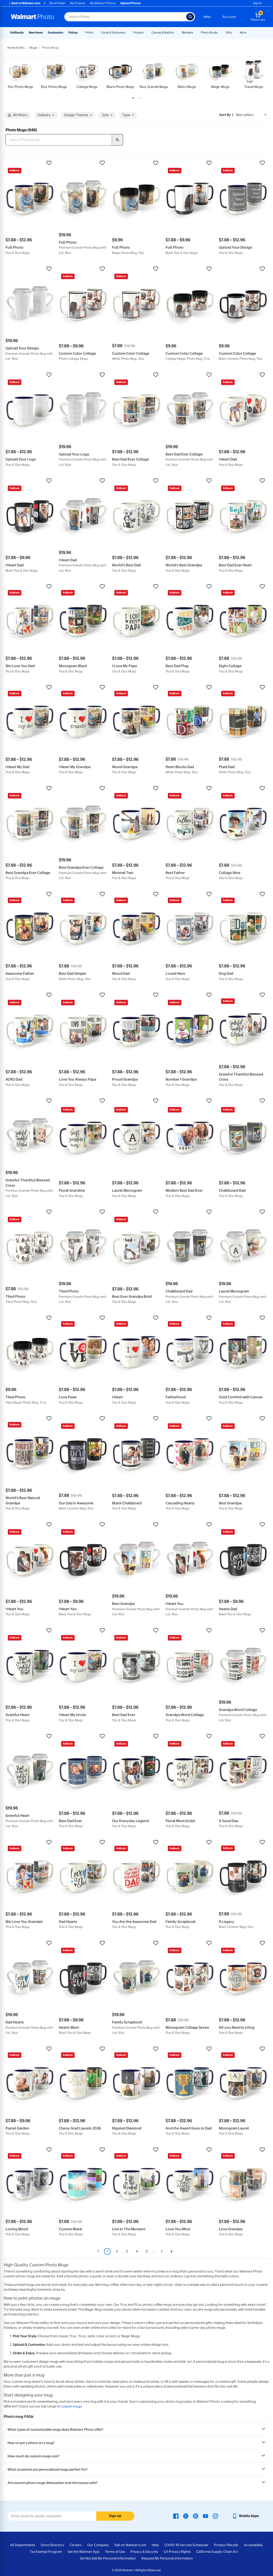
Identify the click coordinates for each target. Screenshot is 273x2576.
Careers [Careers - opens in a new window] (76, 2545)
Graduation (55, 32)
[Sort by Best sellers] (251, 115)
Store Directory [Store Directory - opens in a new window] (52, 2545)
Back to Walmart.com (24, 3)
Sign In (257, 3)
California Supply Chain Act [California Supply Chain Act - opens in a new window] (217, 2552)
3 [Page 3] (127, 2251)
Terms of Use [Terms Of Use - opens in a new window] (115, 2552)
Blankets (187, 32)
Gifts (229, 32)
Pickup (73, 32)
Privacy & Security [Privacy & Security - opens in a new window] (144, 2552)
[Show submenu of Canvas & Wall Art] (176, 32)
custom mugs (71, 2406)
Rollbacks (17, 32)
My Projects (77, 3)
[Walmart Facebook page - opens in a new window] (176, 2516)
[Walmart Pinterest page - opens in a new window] (195, 2516)
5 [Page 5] (147, 2251)
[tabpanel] (20, 76)
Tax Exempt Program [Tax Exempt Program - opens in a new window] (46, 2552)
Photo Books (209, 32)
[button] (30, 163)
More (243, 32)
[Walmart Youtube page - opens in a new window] (205, 2516)
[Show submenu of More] (248, 32)
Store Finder (57, 3)
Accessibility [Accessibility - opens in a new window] (253, 2545)
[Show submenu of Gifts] (234, 32)
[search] (117, 140)
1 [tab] (132, 97)
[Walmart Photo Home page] (33, 17)
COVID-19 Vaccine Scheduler (186, 2545)
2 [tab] (139, 97)
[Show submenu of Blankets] (195, 32)
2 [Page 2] (117, 2251)
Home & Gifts (16, 47)
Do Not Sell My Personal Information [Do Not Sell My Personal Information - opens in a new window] (108, 2558)
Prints (89, 32)
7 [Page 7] (162, 2251)
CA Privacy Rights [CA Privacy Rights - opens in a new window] (177, 2552)
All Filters (17, 115)
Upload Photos (130, 3)
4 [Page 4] (137, 2251)
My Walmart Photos (103, 3)
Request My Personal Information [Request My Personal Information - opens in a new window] (167, 2558)
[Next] (171, 2251)
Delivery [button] (46, 115)
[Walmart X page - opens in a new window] (186, 2516)
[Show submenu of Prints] (95, 32)
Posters (138, 32)
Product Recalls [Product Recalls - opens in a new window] (226, 2545)
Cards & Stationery (113, 32)
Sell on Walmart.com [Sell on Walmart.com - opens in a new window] (130, 2545)
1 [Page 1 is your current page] (107, 2251)
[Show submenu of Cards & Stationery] (127, 32)
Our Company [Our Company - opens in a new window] (98, 2545)
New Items (36, 32)
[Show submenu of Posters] (145, 32)
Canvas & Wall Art (163, 32)
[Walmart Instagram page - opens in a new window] (215, 2516)
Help (207, 17)
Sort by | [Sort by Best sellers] (226, 115)
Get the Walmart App (83, 2552)
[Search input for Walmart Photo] (125, 16)
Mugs (33, 47)
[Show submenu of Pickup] (79, 32)
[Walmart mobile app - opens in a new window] (245, 2516)
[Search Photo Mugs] (59, 140)
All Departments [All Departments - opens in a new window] (22, 2545)
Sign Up (115, 2516)
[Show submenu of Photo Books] (220, 32)
